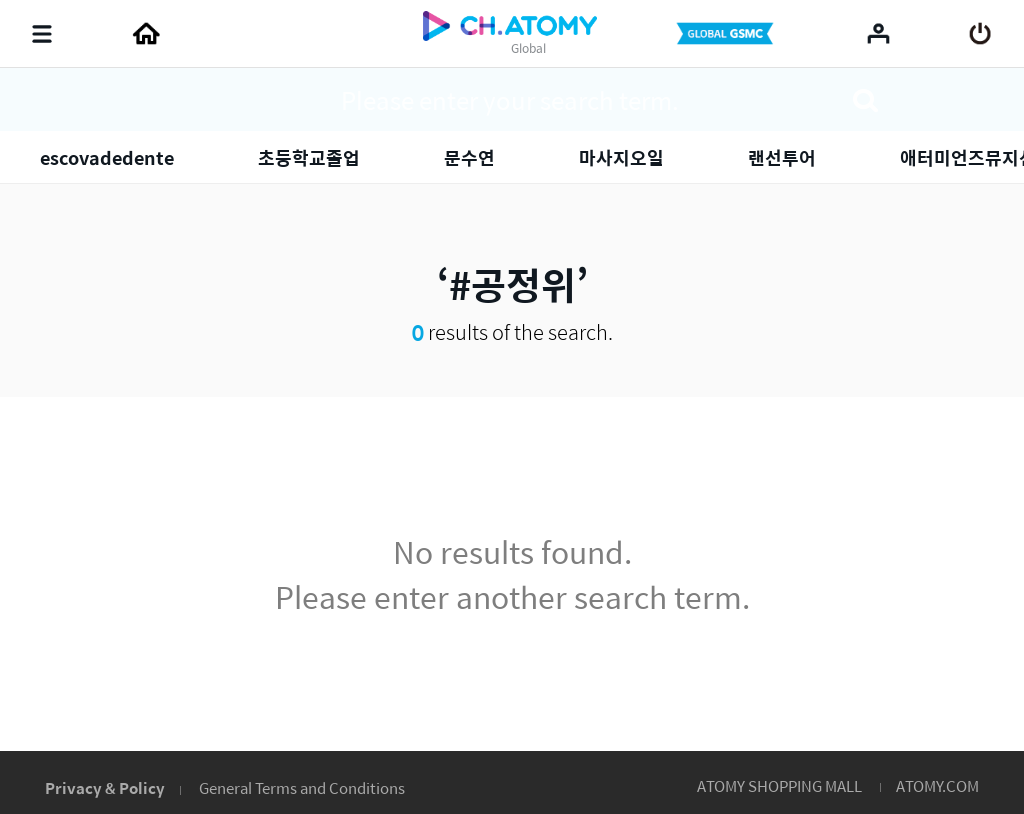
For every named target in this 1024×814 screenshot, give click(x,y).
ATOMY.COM (937, 785)
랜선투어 (782, 157)
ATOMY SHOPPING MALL (779, 785)
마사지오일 (621, 157)
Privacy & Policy (105, 787)
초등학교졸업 (309, 157)
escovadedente (107, 157)
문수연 (469, 157)
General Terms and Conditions (302, 787)
